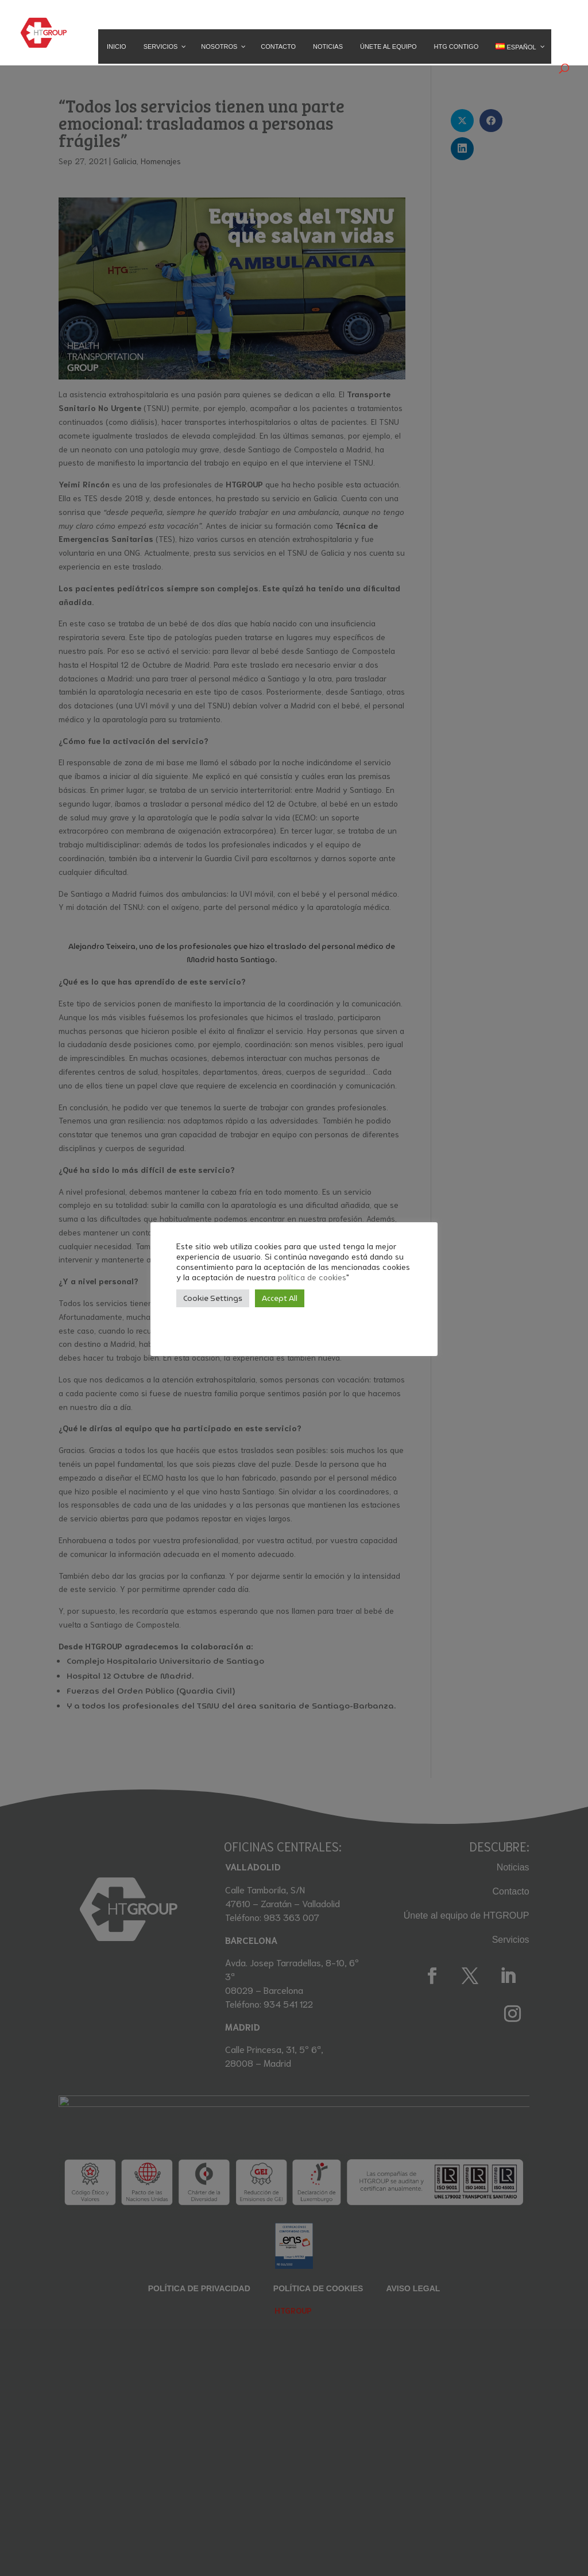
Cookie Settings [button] (212, 1298)
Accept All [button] (279, 1298)
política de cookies (312, 1276)
